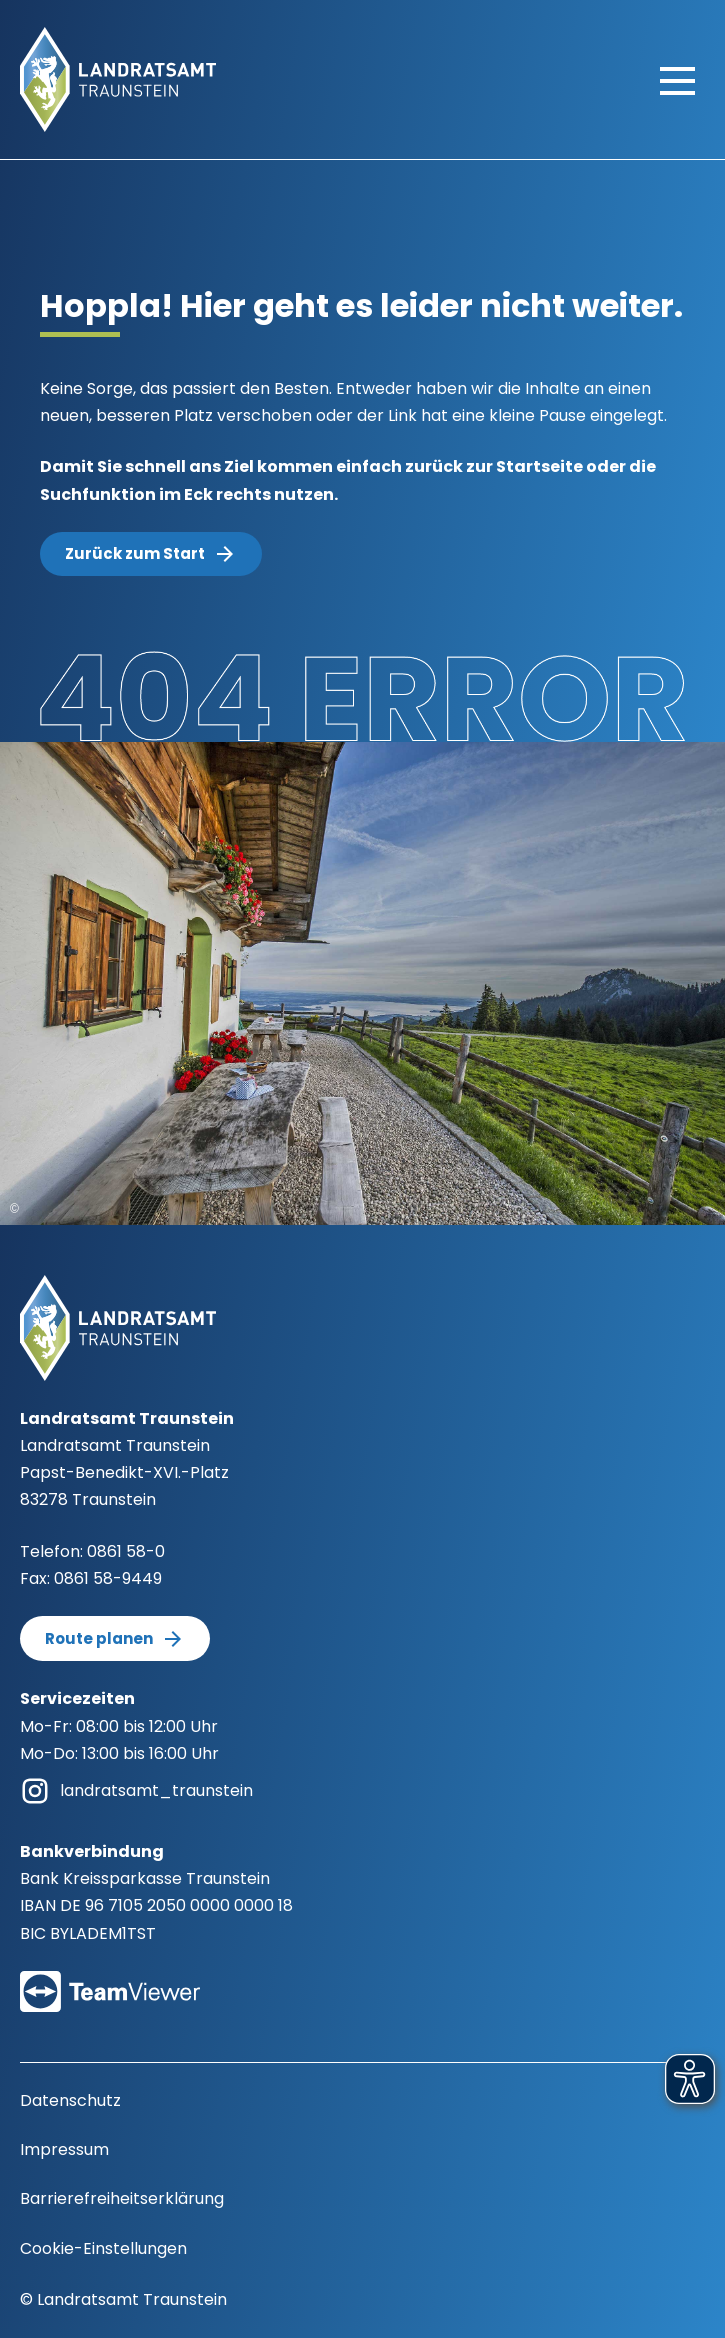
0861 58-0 (126, 1551)
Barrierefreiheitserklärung (122, 2198)
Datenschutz (70, 2100)
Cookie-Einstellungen (103, 2248)
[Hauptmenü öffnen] (677, 80)
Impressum (64, 2149)
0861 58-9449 (108, 1578)
